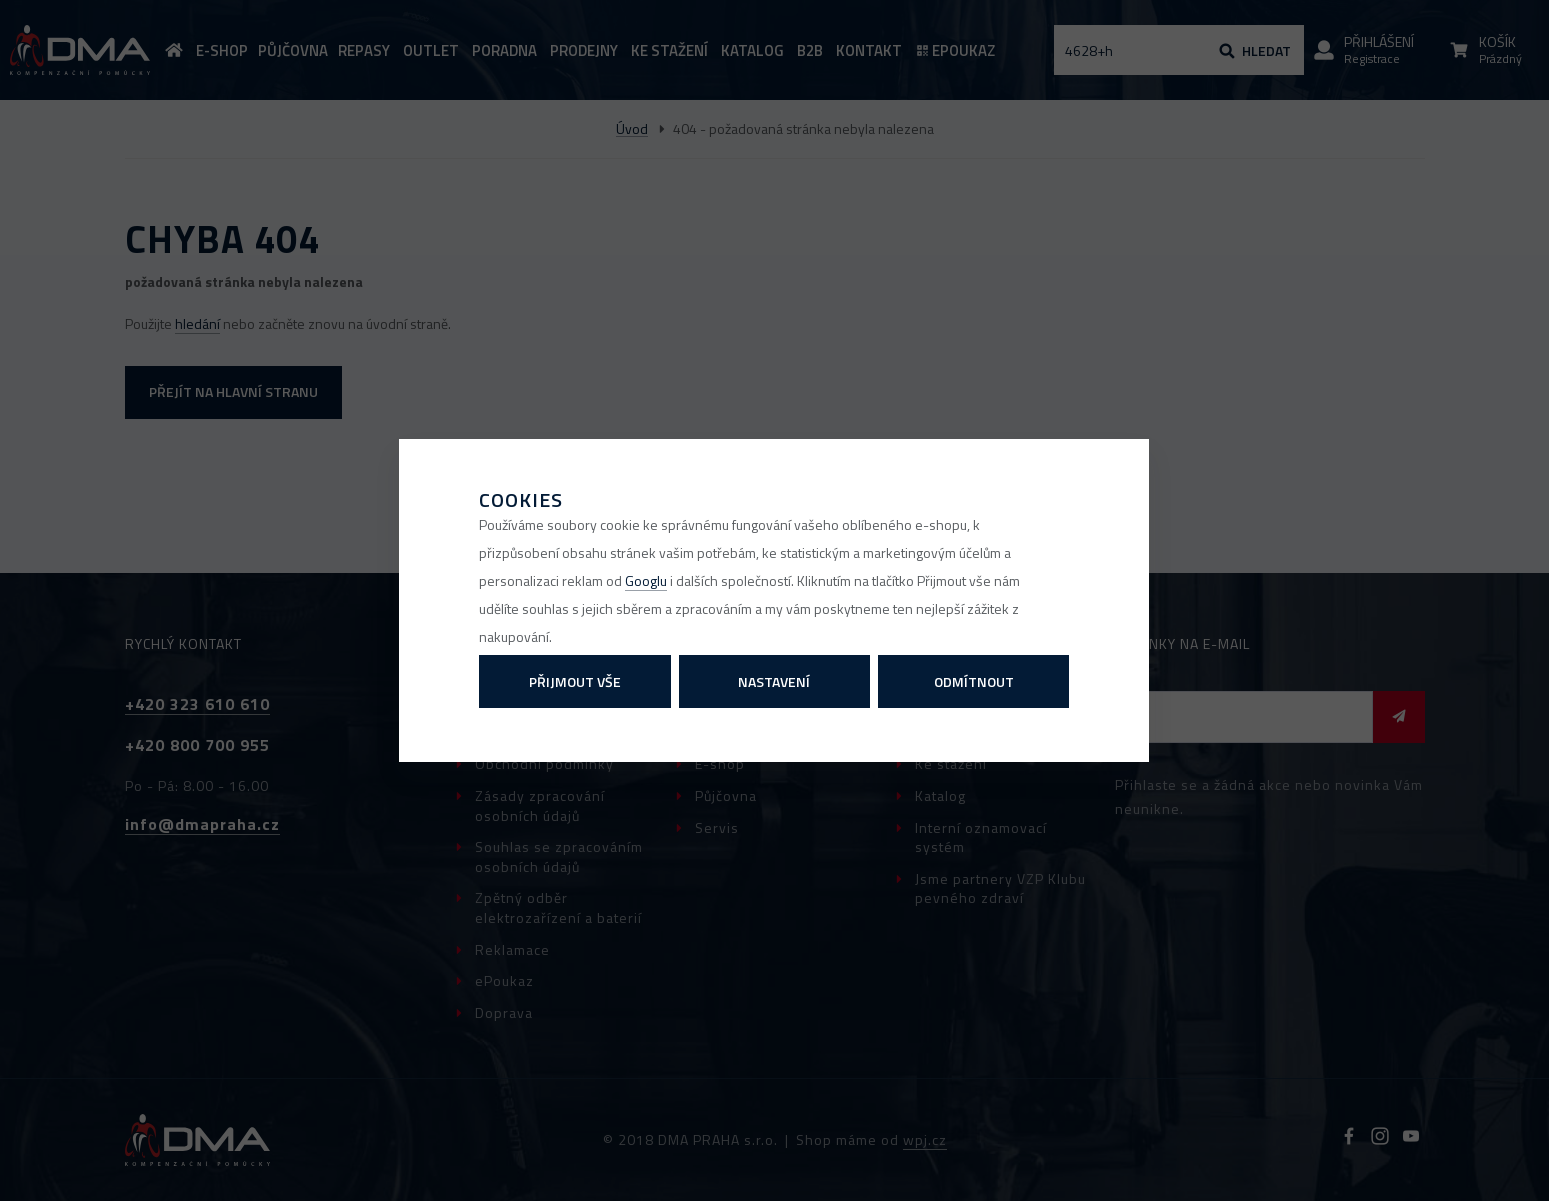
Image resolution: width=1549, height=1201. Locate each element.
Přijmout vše (575, 681)
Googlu (646, 580)
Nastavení (774, 681)
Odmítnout (974, 681)
